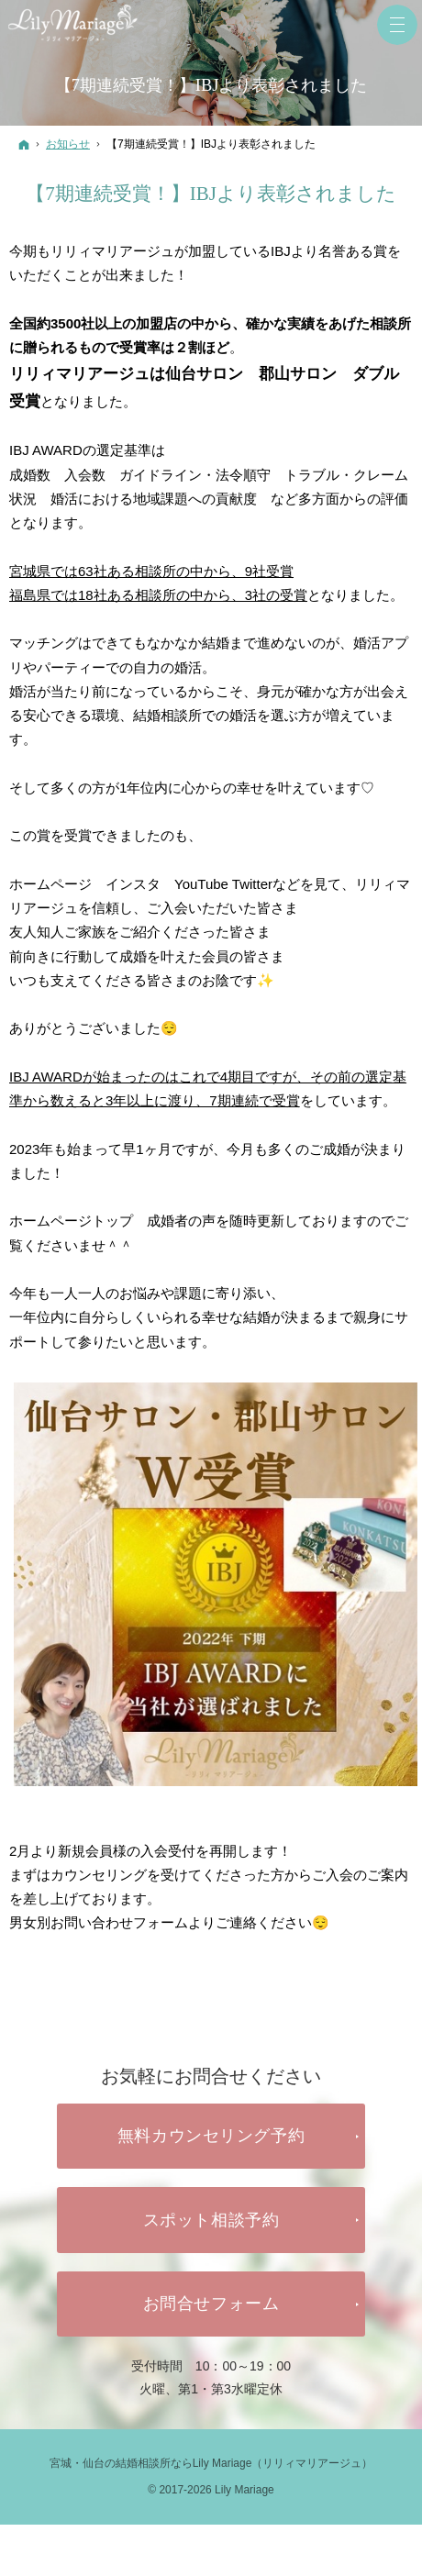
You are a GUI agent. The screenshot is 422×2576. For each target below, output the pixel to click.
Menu (397, 25)
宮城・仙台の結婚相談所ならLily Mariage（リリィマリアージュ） (211, 2463)
